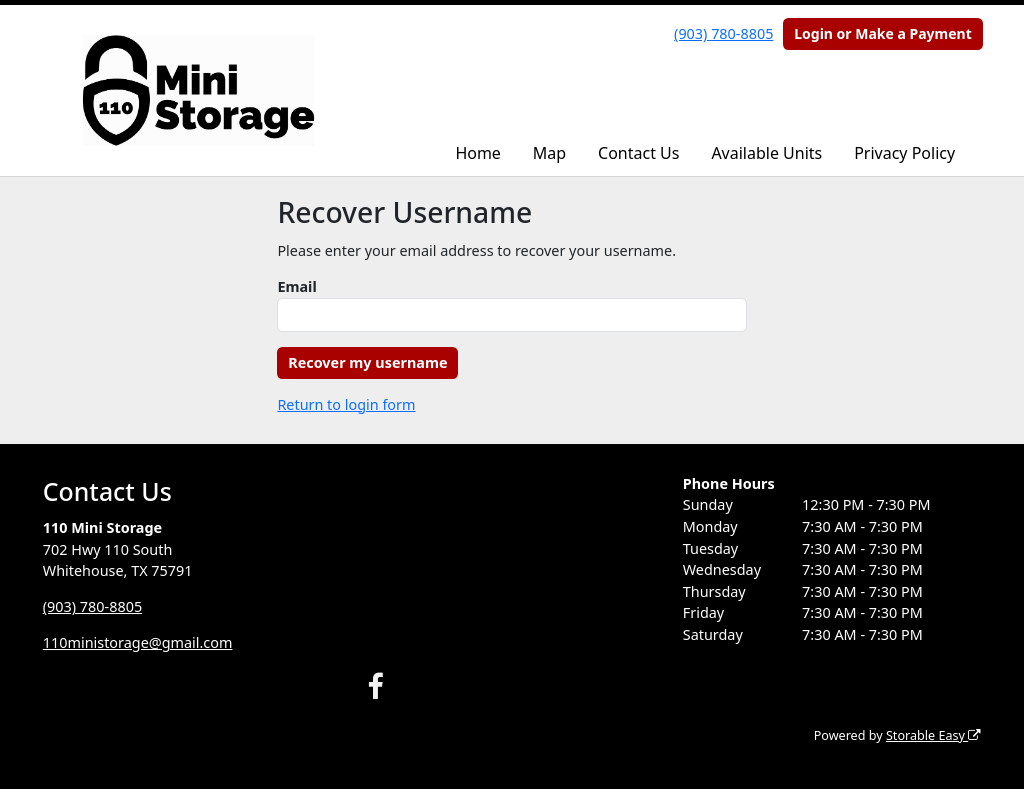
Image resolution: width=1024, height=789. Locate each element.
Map (549, 153)
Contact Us (638, 153)
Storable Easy (933, 735)
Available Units (766, 153)
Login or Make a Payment (883, 33)
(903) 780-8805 (723, 33)
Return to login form (346, 404)
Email (296, 286)
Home (478, 153)
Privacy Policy (904, 153)
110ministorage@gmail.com (138, 642)
